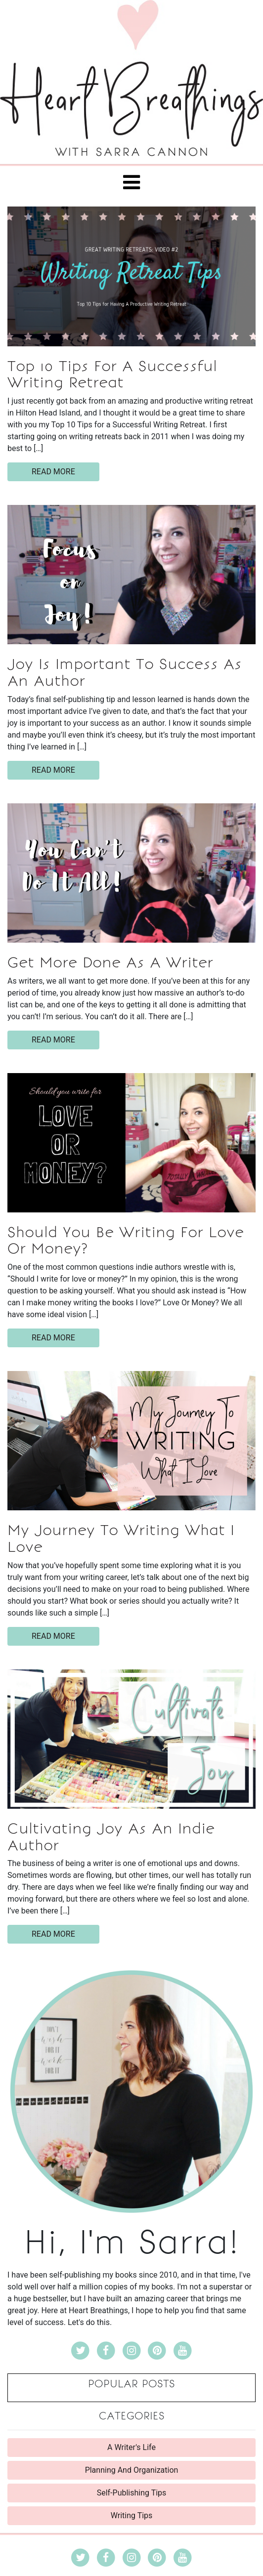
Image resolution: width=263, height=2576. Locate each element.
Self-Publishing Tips (132, 2492)
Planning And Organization (131, 2470)
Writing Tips (132, 2515)
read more (53, 471)
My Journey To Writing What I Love (120, 1538)
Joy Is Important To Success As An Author (124, 672)
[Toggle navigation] (131, 182)
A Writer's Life (131, 2447)
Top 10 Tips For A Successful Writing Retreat (112, 374)
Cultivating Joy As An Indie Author (111, 1837)
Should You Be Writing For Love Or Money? (125, 1240)
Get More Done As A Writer (110, 962)
